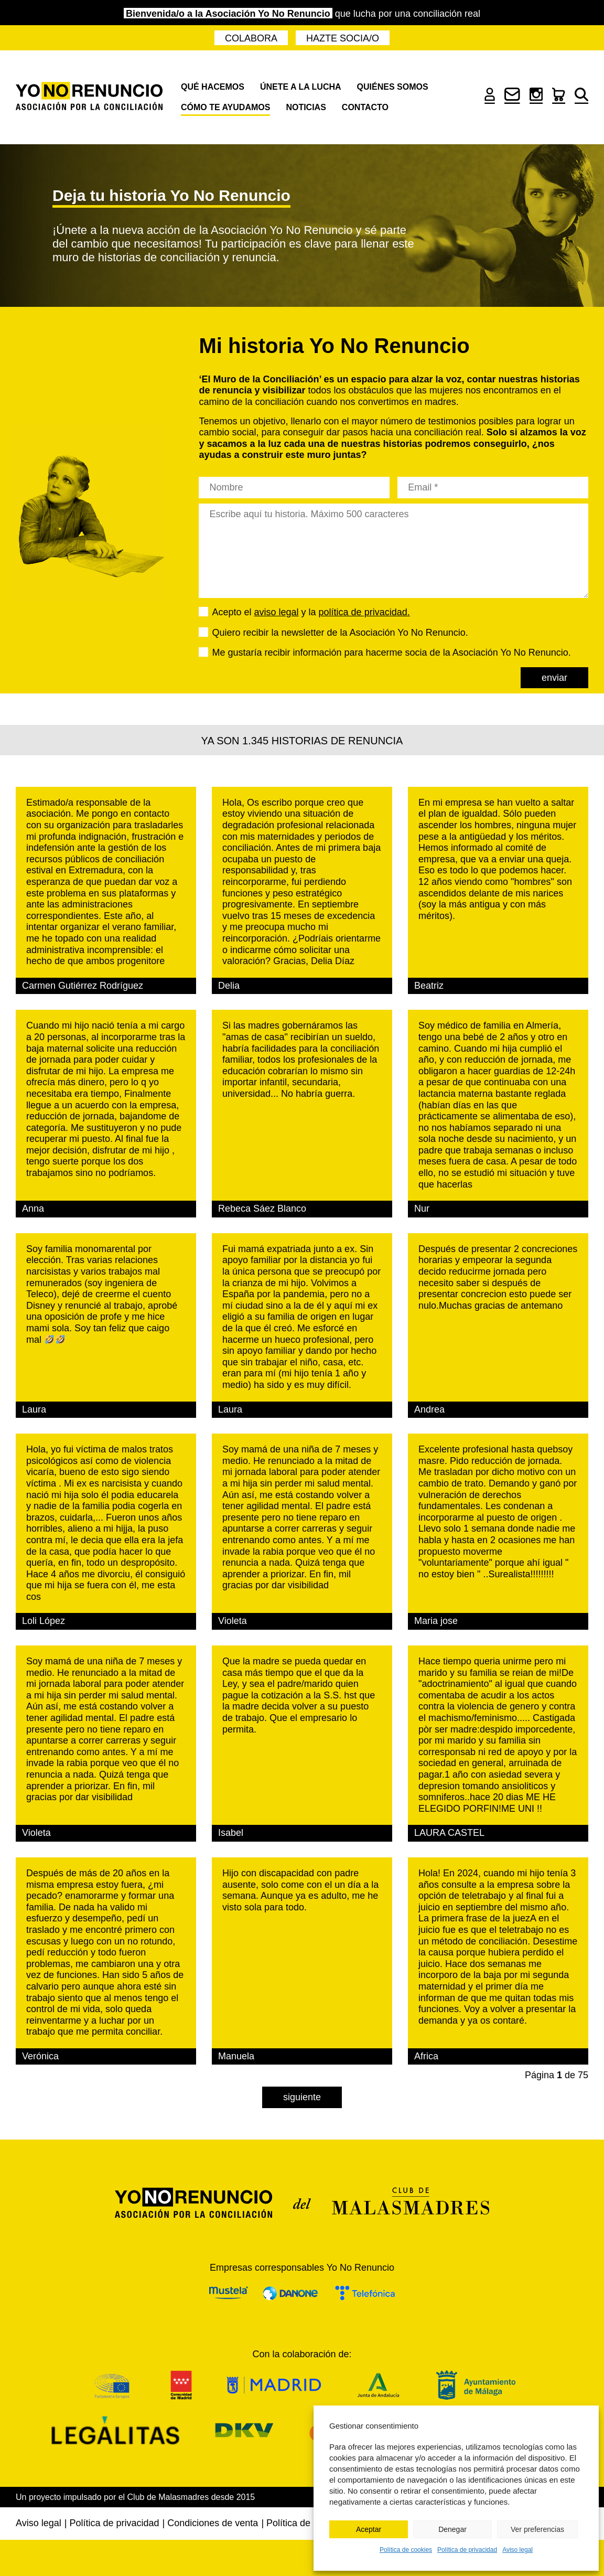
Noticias (306, 107)
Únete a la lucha (300, 86)
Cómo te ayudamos (225, 107)
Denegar (452, 2529)
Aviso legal (517, 2549)
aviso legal (276, 612)
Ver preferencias (537, 2529)
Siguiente (302, 2097)
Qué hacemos (212, 86)
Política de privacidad (467, 2549)
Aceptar (368, 2529)
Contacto (365, 107)
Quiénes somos (392, 86)
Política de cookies (406, 2549)
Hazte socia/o (342, 38)
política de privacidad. (364, 612)
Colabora (251, 38)
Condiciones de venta (212, 2523)
